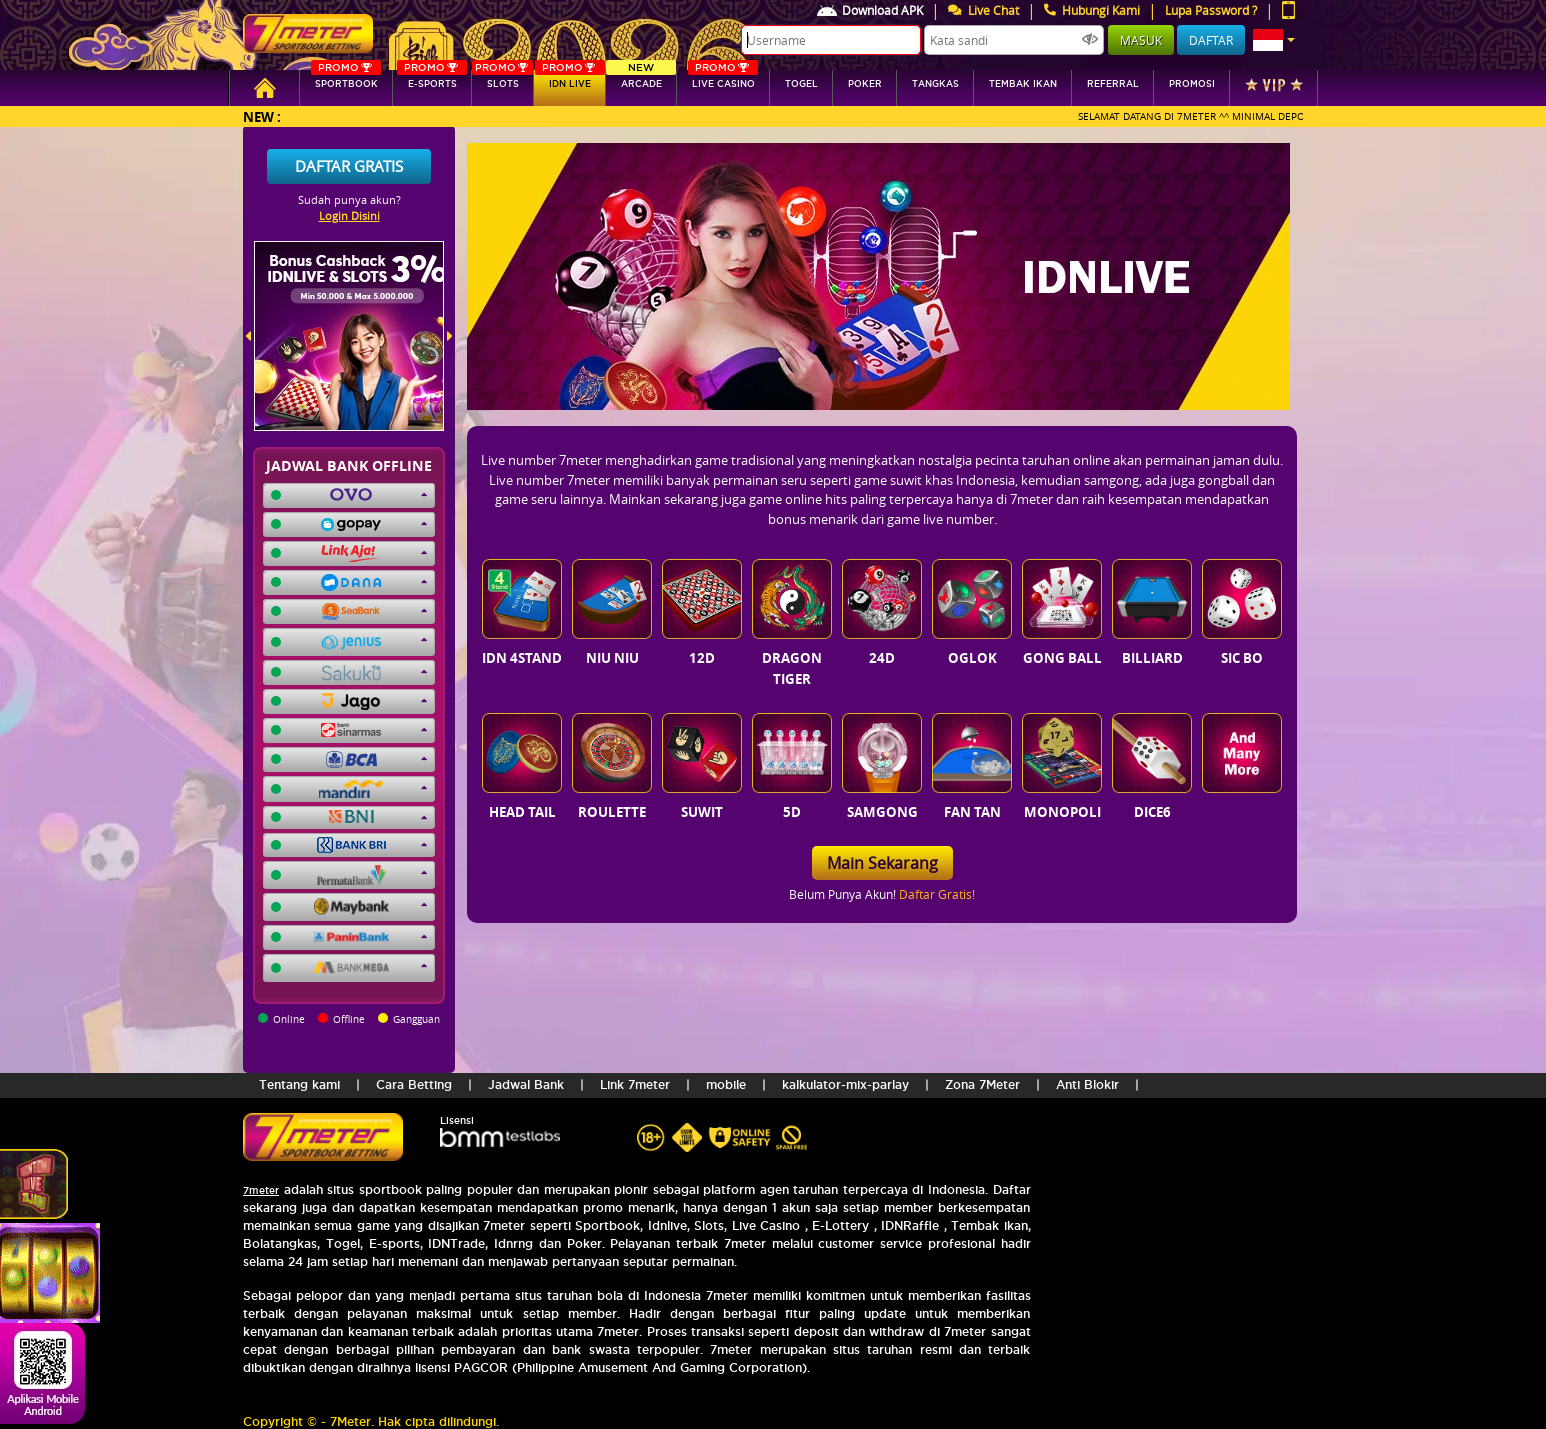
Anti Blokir (1087, 1084)
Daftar (1211, 40)
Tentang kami (299, 1084)
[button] (1274, 40)
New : (262, 116)
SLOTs (502, 79)
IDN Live (570, 79)
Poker (865, 84)
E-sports (432, 79)
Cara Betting (414, 1084)
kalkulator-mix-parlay (845, 1084)
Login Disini (349, 215)
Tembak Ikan (1023, 84)
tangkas (935, 84)
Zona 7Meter (982, 1084)
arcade (641, 79)
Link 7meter (635, 1084)
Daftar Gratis (349, 166)
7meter (261, 1190)
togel (801, 84)
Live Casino (723, 79)
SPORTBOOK (346, 79)
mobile (726, 1084)
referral (1113, 84)
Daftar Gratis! (937, 894)
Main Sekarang (882, 863)
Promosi (1192, 84)
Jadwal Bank (526, 1084)
